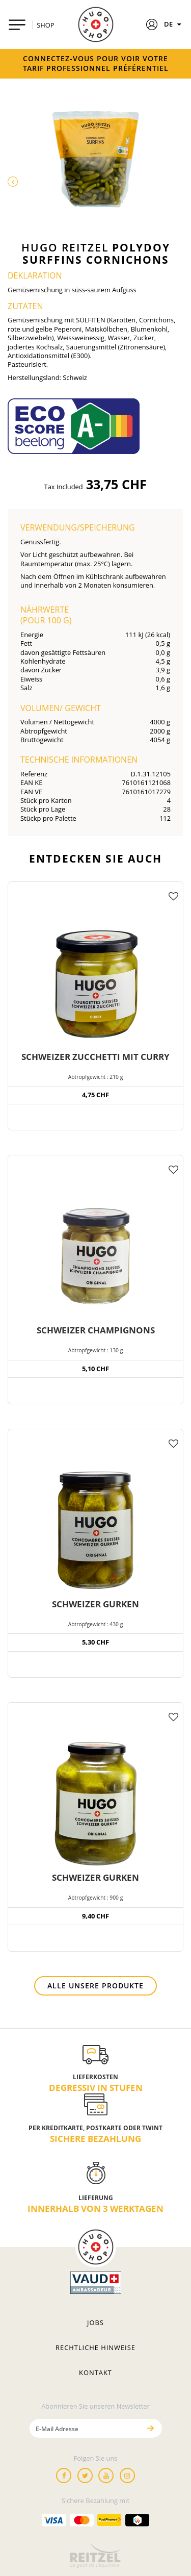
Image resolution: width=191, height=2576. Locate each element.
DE (173, 24)
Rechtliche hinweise (95, 2347)
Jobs (95, 2322)
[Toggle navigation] (17, 24)
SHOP (45, 25)
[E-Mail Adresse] (85, 2428)
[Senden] (151, 2428)
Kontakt (95, 2372)
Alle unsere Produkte (95, 1985)
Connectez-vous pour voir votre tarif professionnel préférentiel (96, 63)
